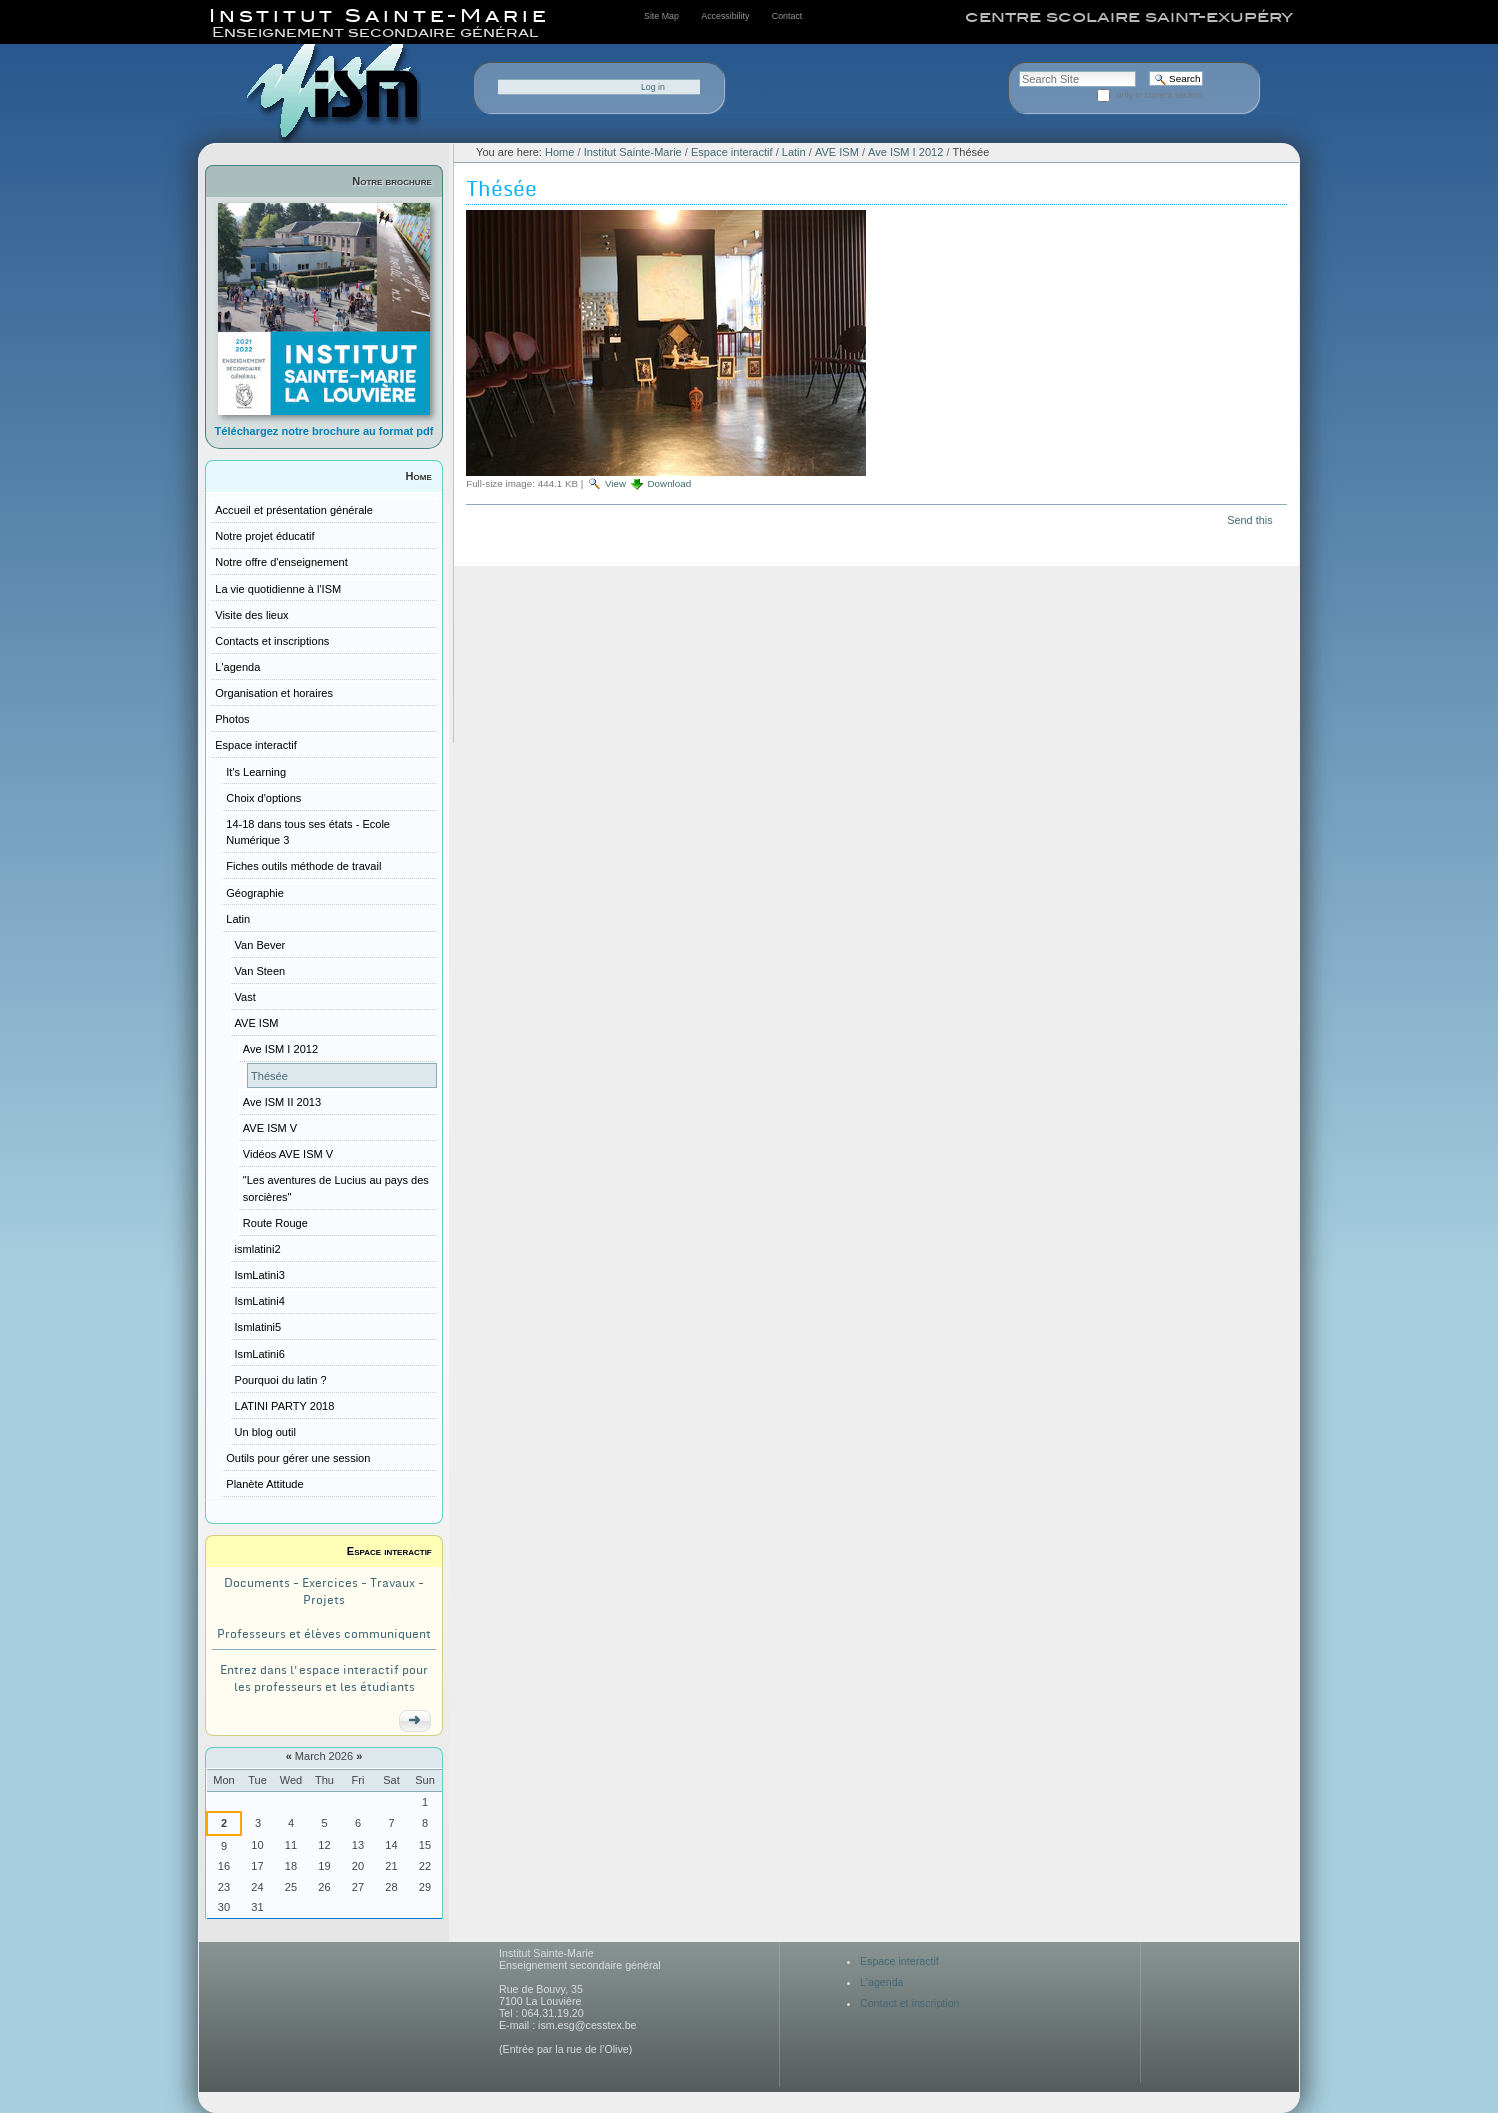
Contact (787, 16)
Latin (794, 152)
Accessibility (725, 16)
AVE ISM (837, 152)
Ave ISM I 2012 (905, 152)
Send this (1249, 520)
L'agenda (882, 1982)
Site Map (661, 16)
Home (419, 476)
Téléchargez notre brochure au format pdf (324, 431)
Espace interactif (389, 1551)
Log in (653, 87)
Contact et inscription (910, 2003)
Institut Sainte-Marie (633, 152)
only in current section (1160, 95)
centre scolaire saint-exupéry (1129, 17)
